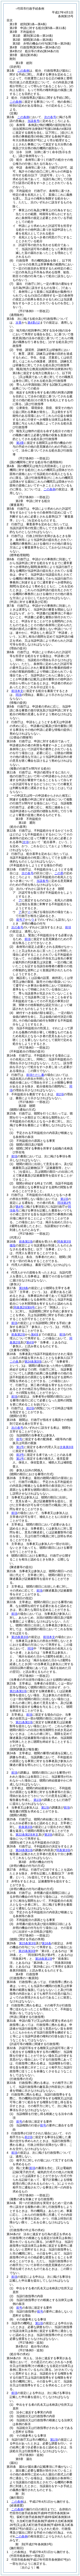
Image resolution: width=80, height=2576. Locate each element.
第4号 (19, 1206)
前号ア (20, 919)
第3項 (48, 1834)
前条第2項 (18, 1334)
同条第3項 (63, 1850)
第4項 (35, 1334)
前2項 (60, 1094)
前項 (68, 927)
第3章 (20, 442)
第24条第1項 (24, 1850)
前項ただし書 (35, 1075)
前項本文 (17, 691)
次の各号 (50, 117)
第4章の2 (34, 322)
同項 (19, 694)
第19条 (23, 1288)
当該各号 (33, 121)
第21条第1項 (18, 1691)
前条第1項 (26, 1241)
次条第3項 (66, 1447)
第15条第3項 (19, 1637)
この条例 (23, 70)
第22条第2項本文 (27, 1834)
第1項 (64, 1199)
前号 (19, 1439)
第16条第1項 (43, 1958)
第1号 (20, 1447)
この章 (58, 873)
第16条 (46, 1943)
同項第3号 (64, 1202)
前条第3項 (25, 1827)
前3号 (20, 1454)
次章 (19, 322)
